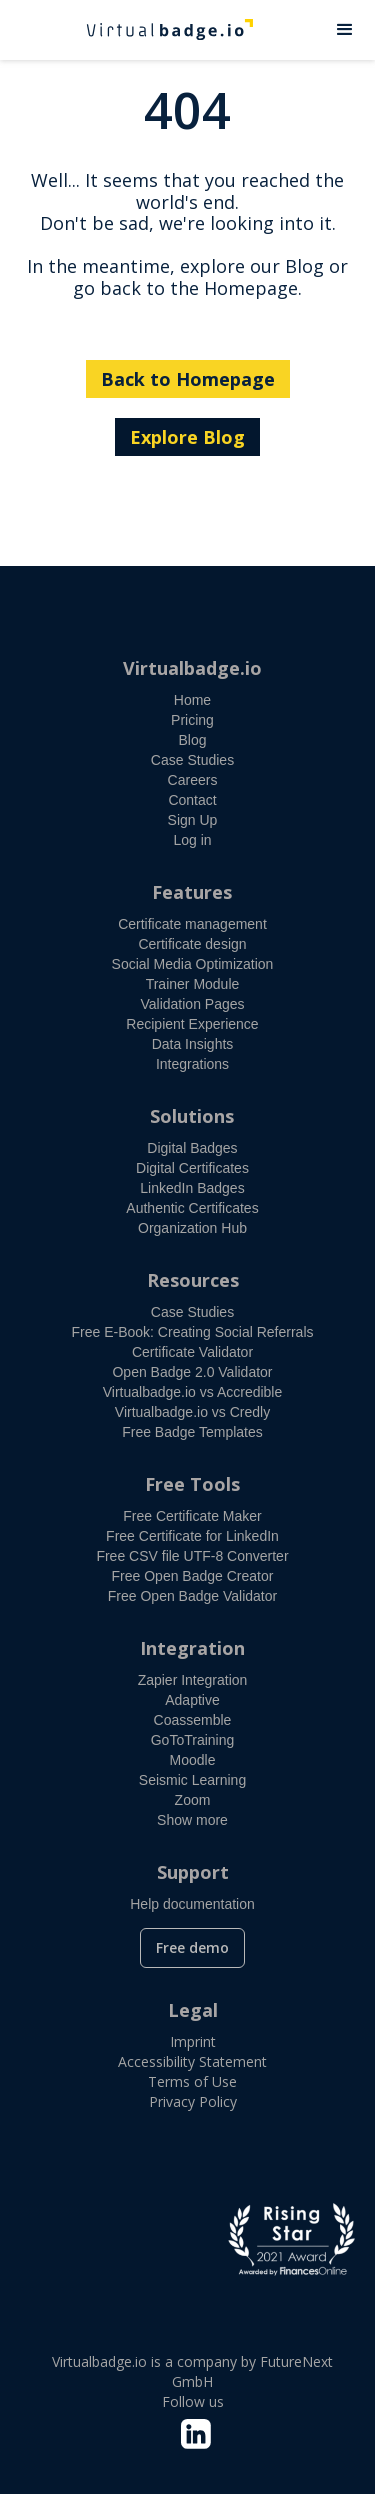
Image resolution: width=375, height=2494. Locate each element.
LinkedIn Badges (192, 1188)
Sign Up (193, 820)
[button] (345, 30)
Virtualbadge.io (192, 668)
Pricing (192, 720)
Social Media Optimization (193, 964)
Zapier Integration (193, 1680)
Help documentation (192, 1904)
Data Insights (193, 1044)
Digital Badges (192, 1148)
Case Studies (192, 760)
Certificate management (192, 924)
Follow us (193, 2401)
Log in (192, 840)
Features (192, 892)
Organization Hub (192, 1228)
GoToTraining (193, 1740)
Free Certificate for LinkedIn (192, 1536)
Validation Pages (192, 1004)
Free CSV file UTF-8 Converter (192, 1556)
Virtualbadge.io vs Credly (192, 1412)
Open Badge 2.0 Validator (192, 1372)
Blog (192, 740)
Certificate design (192, 944)
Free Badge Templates (192, 1432)
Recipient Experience (192, 1024)
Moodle (193, 1760)
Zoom (193, 1800)
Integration (192, 1648)
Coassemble (193, 1720)
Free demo (192, 1947)
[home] (158, 30)
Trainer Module (193, 984)
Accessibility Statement (192, 2061)
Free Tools (192, 1484)
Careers (193, 780)
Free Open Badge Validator (192, 1596)
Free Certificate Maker (192, 1516)
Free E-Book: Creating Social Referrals (193, 1332)
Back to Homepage (188, 379)
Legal (193, 2010)
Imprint (193, 2041)
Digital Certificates (192, 1168)
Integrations (192, 1064)
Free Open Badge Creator (193, 1576)
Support (193, 1872)
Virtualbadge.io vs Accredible (193, 1392)
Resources (193, 1280)
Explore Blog (187, 437)
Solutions (192, 1116)
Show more (192, 1820)
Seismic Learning (192, 1780)
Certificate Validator (192, 1352)
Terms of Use (192, 2081)
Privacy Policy (193, 2101)
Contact (192, 800)
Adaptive (192, 1700)
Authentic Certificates (192, 1208)
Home (192, 700)
